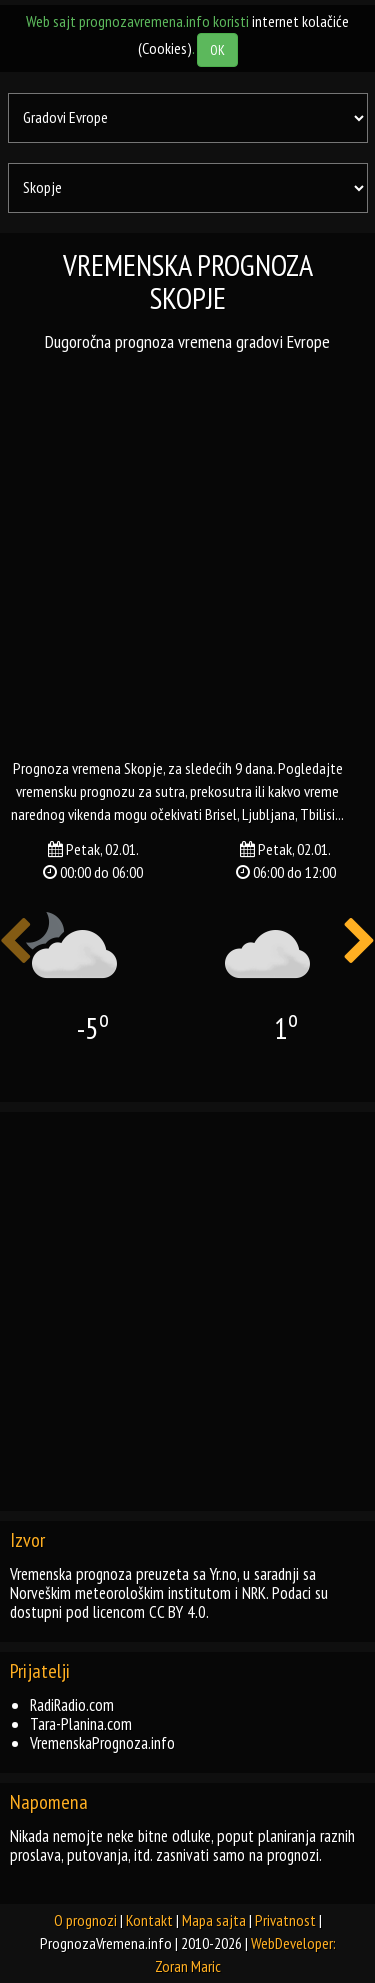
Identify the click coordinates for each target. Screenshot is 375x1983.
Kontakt (149, 1920)
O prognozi (85, 1920)
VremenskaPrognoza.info (102, 1743)
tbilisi (317, 814)
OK (217, 50)
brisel (221, 814)
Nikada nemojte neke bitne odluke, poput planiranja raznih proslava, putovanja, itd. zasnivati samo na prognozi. (182, 1845)
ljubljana (268, 814)
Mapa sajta (214, 1920)
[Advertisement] (187, 554)
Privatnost (285, 1920)
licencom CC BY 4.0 (149, 1612)
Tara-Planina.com (81, 1724)
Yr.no (223, 1574)
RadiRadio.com (72, 1705)
